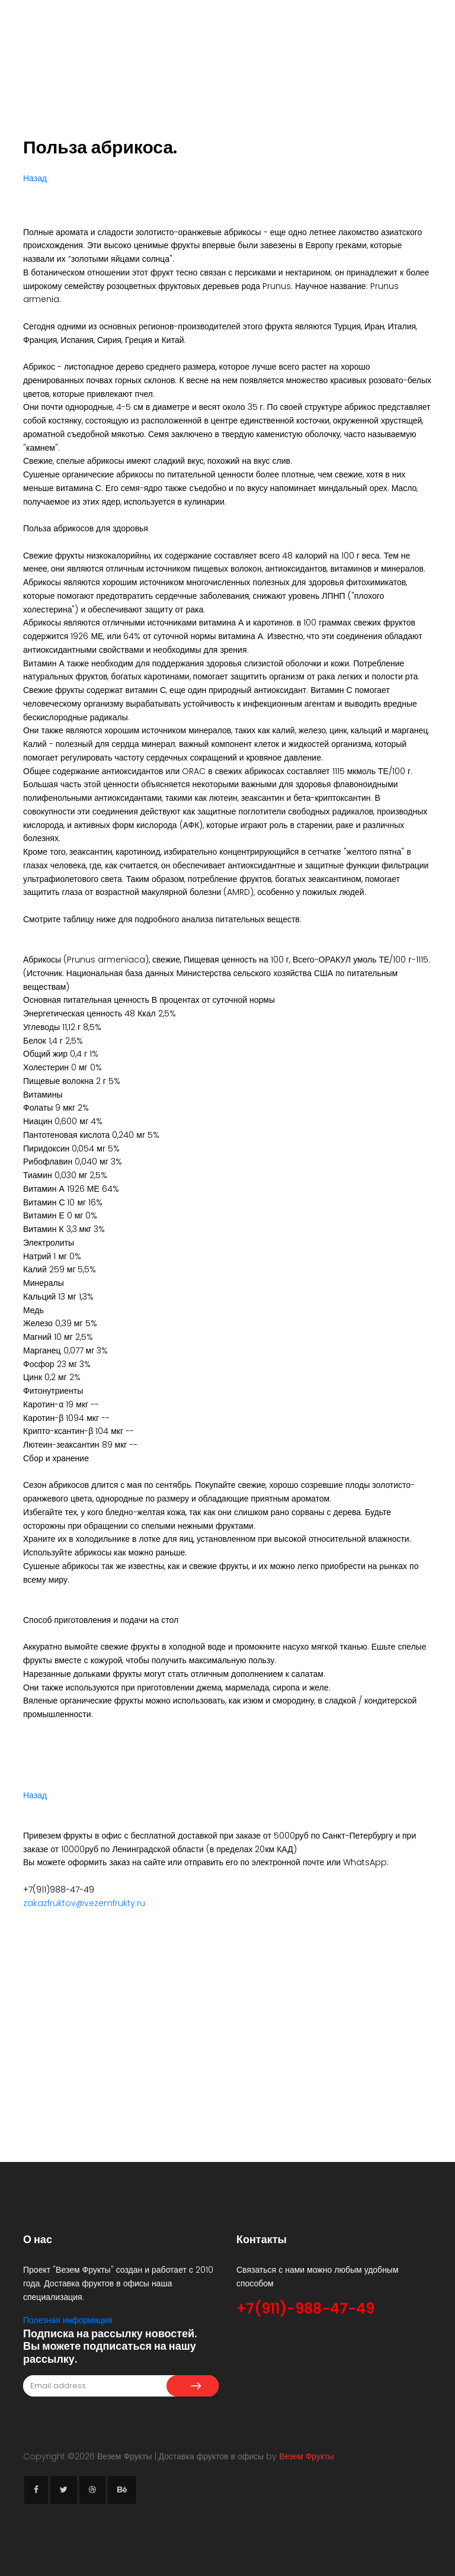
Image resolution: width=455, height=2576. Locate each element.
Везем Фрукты (306, 2456)
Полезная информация (67, 2320)
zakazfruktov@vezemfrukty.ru (84, 1903)
